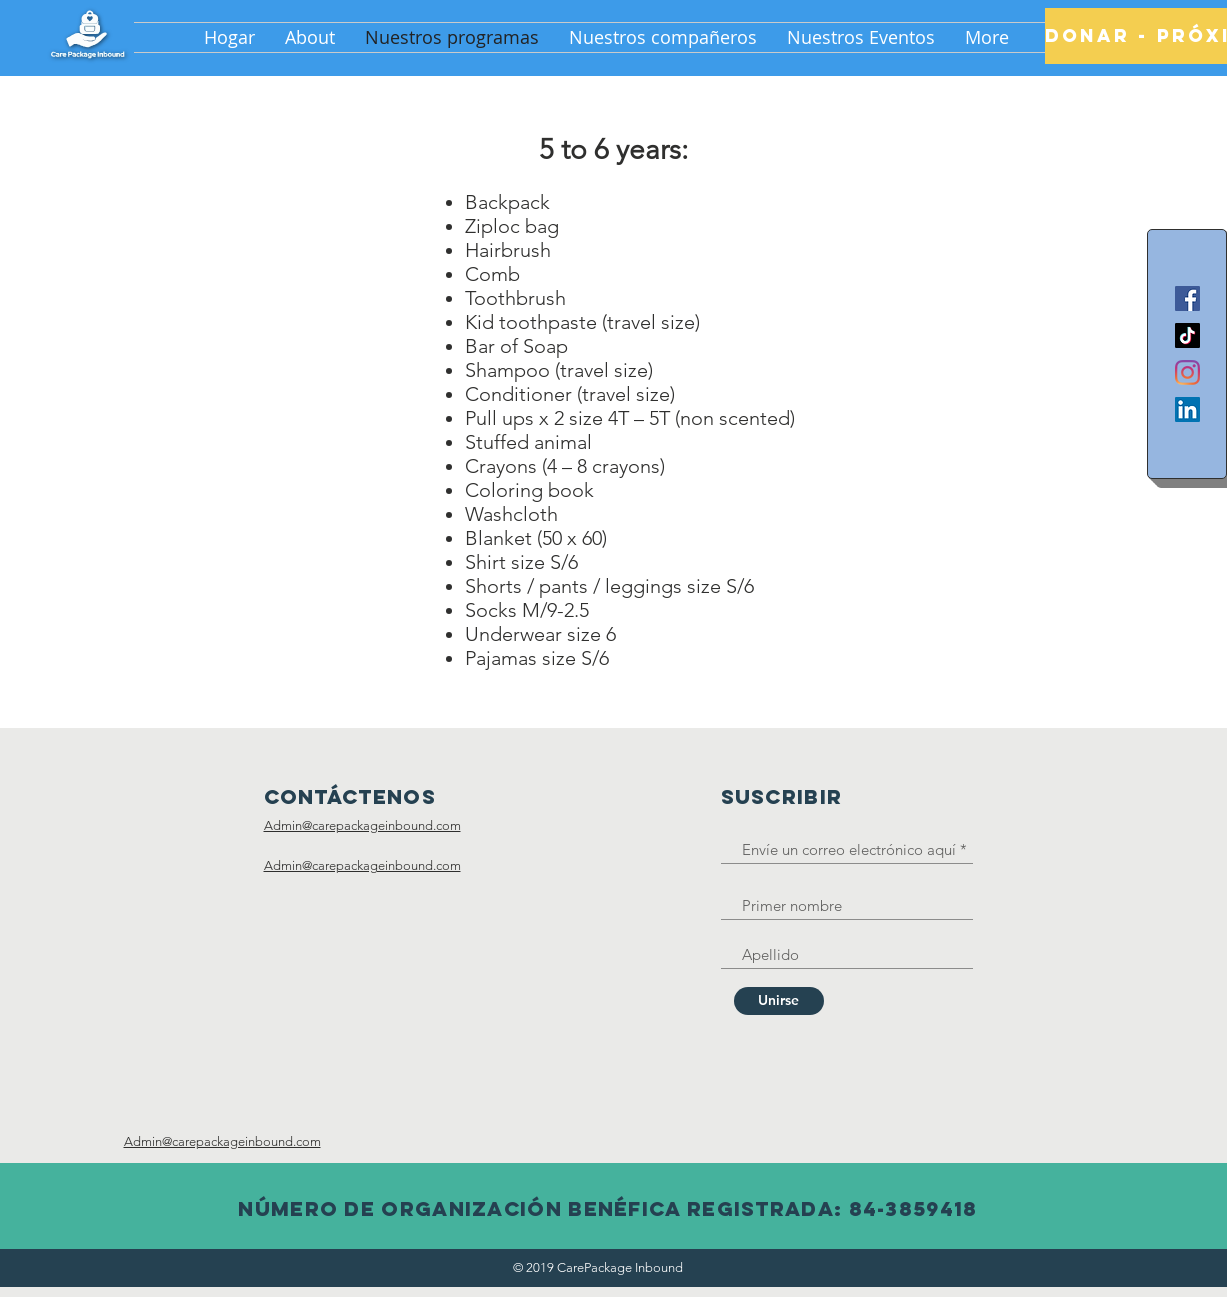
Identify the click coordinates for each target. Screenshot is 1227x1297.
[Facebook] (1187, 298)
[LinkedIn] (1187, 409)
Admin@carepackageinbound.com (362, 825)
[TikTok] (1187, 335)
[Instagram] (1187, 372)
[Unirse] (779, 1001)
